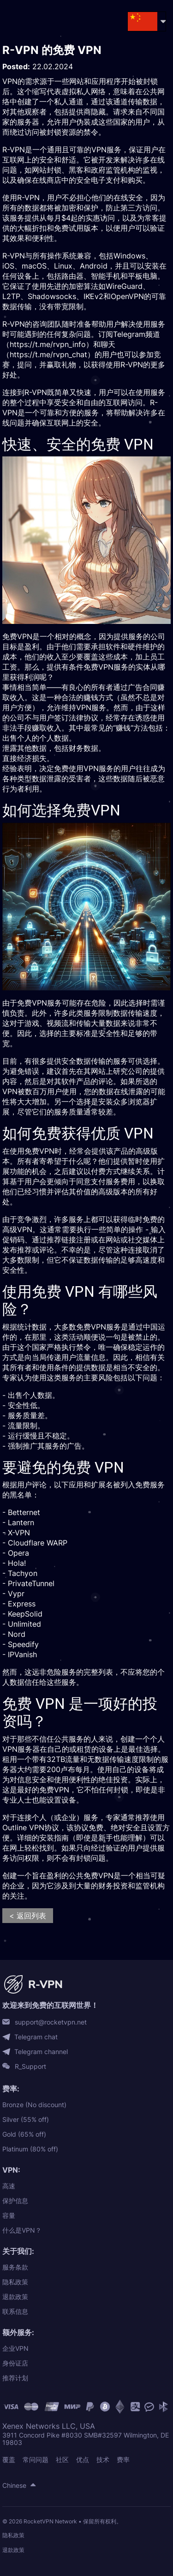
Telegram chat (36, 2037)
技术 (102, 2459)
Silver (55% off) (25, 2119)
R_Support (30, 2066)
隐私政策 (15, 2282)
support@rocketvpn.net (51, 2022)
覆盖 (8, 2459)
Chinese (14, 2485)
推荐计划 (15, 2378)
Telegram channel (41, 2051)
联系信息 (15, 2311)
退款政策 (15, 2296)
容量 (8, 2215)
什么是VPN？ (22, 2230)
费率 (123, 2459)
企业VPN (15, 2348)
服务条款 (15, 2267)
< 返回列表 (27, 1915)
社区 (62, 2459)
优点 (82, 2459)
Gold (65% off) (24, 2134)
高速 (8, 2186)
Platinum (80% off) (30, 2149)
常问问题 (35, 2459)
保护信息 (15, 2201)
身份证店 (15, 2363)
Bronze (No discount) (34, 2105)
